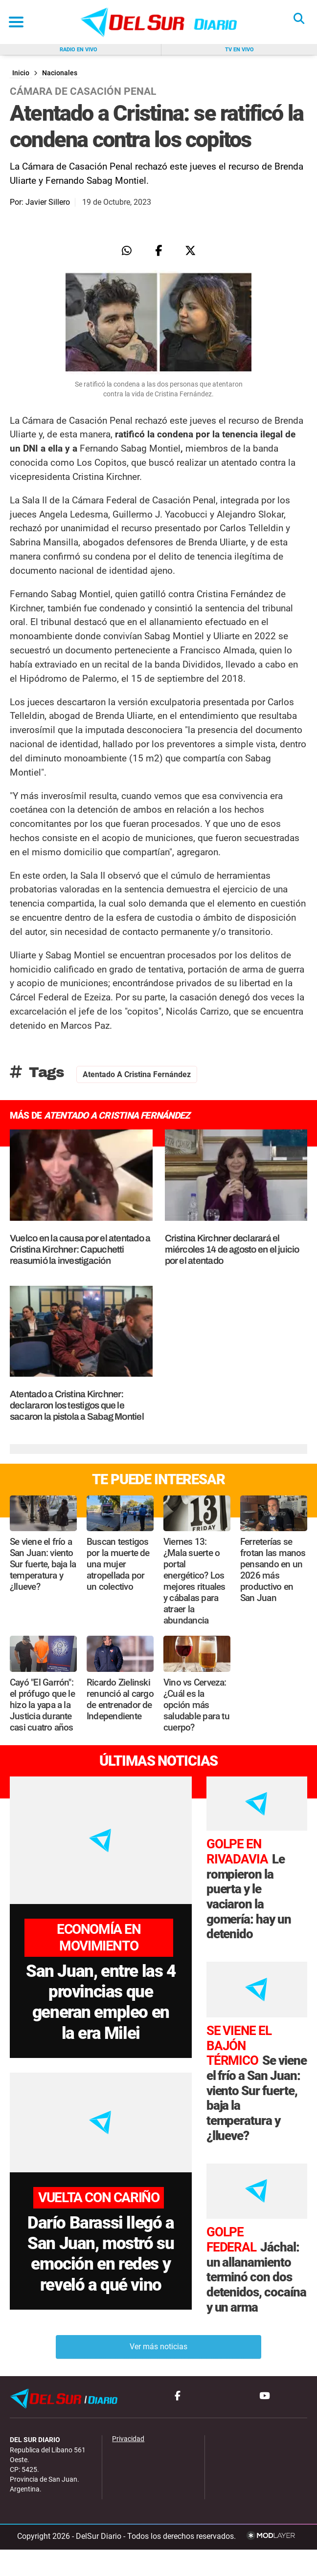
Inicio (20, 73)
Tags (37, 1072)
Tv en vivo (239, 49)
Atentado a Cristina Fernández (137, 1074)
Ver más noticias (158, 2373)
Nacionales (59, 73)
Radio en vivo (78, 49)
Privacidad (128, 2466)
